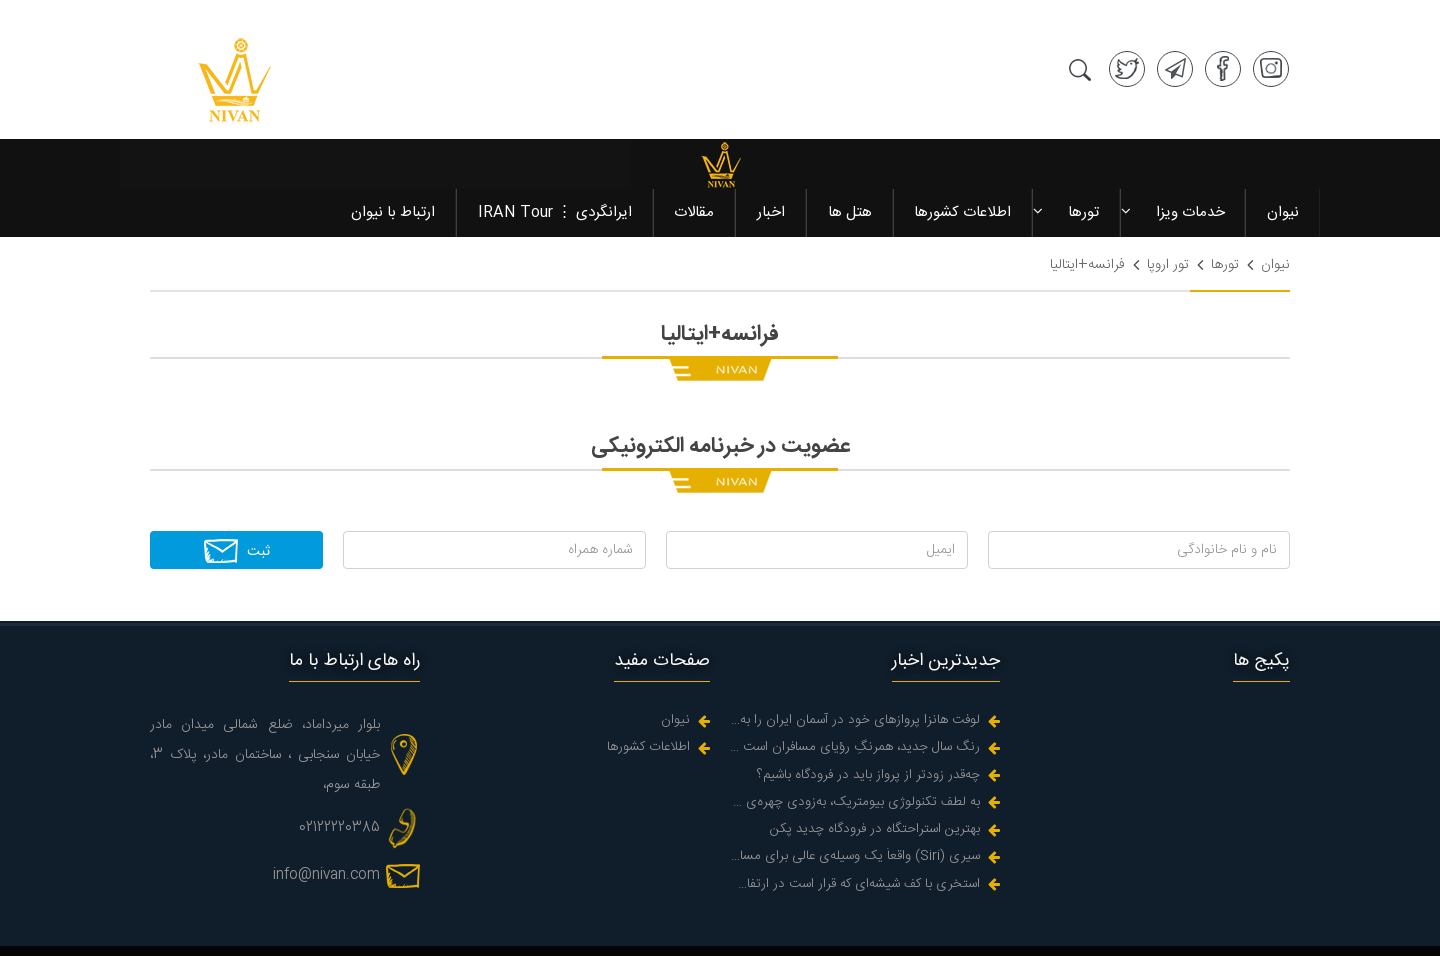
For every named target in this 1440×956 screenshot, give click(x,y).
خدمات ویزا (1189, 133)
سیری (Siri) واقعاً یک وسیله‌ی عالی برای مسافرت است (855, 778)
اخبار (773, 133)
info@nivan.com (326, 797)
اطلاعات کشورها (963, 133)
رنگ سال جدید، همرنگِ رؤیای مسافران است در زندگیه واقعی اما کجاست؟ (855, 669)
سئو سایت (1079, 931)
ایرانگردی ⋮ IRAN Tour (558, 133)
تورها (1083, 133)
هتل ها (851, 133)
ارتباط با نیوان (397, 133)
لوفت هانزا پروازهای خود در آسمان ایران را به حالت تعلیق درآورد (855, 642)
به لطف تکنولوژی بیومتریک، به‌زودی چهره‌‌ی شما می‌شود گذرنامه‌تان (855, 724)
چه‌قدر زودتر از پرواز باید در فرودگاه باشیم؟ (868, 696)
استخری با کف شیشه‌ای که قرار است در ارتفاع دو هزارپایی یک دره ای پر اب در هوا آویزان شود (855, 805)
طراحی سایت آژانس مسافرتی (1206, 931)
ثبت (236, 472)
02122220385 (339, 750)
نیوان (1282, 133)
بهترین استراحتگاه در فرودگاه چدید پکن (875, 751)
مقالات (697, 133)
